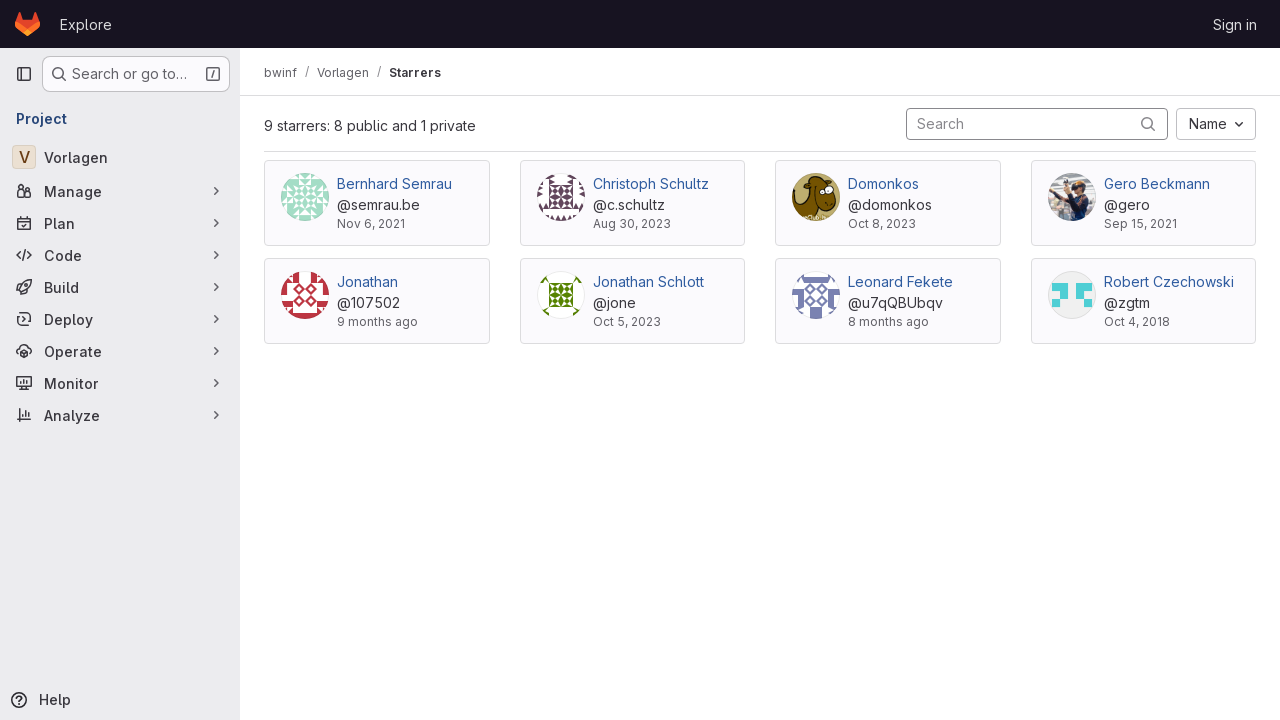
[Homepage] (27, 24)
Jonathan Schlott (648, 281)
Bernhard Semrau (394, 183)
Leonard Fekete (900, 281)
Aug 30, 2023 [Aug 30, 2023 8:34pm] (632, 223)
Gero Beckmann (1157, 183)
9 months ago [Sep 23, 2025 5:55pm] (377, 321)
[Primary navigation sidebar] (24, 74)
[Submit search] (1148, 123)
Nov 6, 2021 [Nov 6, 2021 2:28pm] (371, 223)
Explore (86, 24)
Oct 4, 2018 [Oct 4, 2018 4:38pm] (1137, 321)
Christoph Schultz (651, 183)
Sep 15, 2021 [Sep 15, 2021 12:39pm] (1140, 223)
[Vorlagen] (120, 157)
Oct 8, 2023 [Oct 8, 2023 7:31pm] (882, 223)
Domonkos (883, 183)
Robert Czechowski (1169, 281)
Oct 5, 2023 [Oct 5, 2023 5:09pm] (627, 321)
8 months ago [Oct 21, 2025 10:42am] (888, 321)
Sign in (1235, 24)
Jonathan (367, 281)
